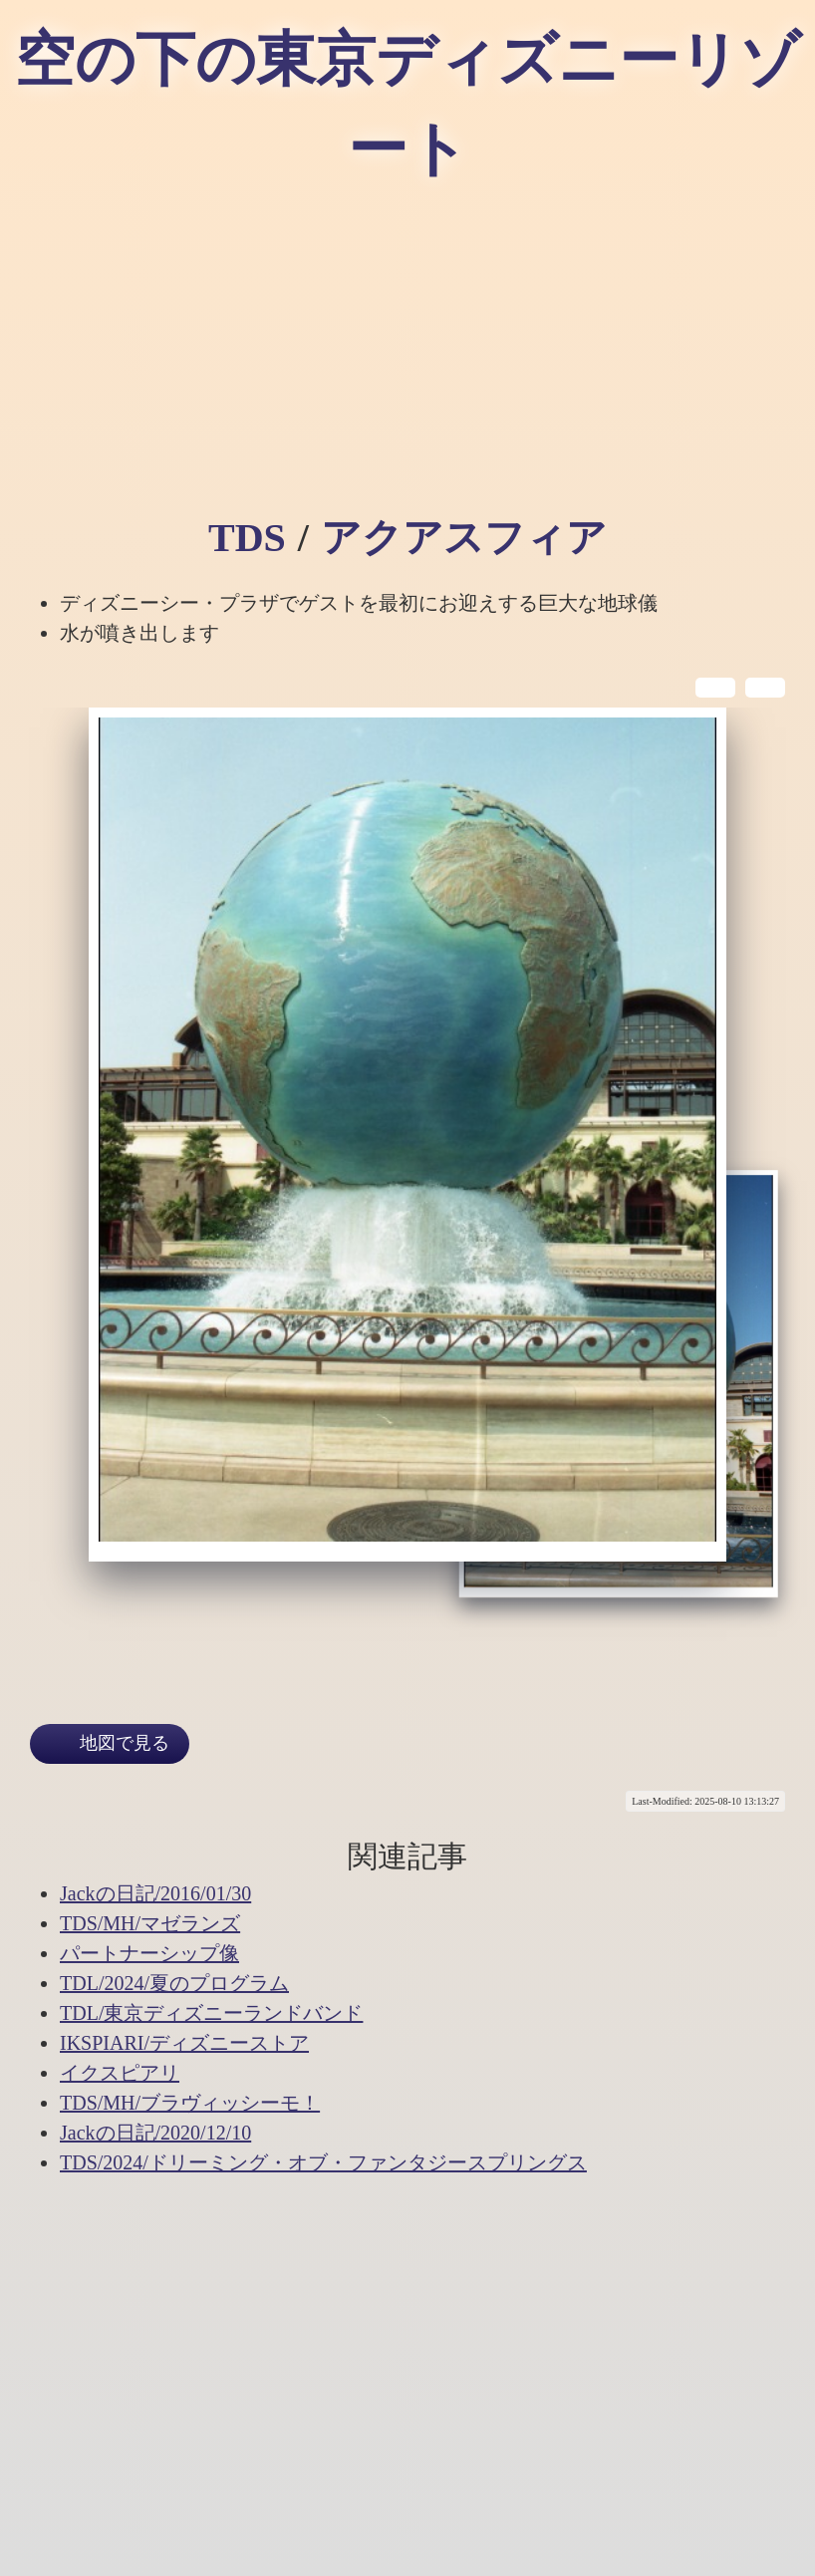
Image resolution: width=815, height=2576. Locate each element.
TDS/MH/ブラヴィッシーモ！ (190, 2103)
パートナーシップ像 (149, 1953)
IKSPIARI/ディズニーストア (184, 2043)
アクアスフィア (464, 537)
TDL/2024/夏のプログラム (174, 1983)
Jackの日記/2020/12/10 (155, 2133)
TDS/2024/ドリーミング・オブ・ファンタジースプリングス (323, 2162)
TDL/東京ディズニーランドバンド (211, 2013)
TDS (247, 537)
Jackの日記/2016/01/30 (155, 1893)
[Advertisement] (407, 358)
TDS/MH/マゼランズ (150, 1923)
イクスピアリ (119, 2073)
